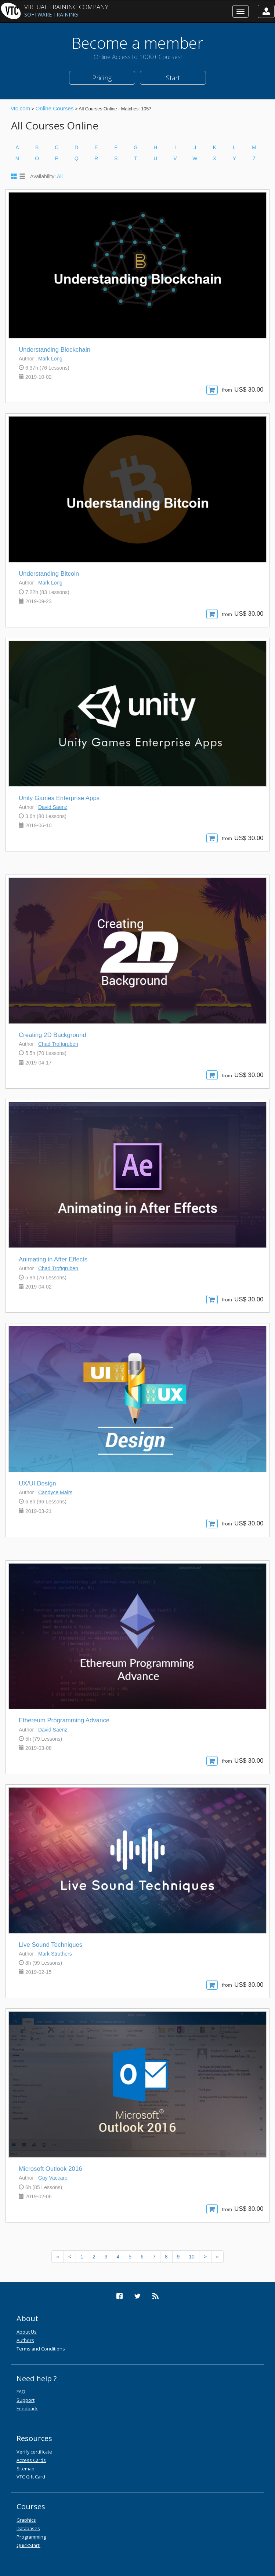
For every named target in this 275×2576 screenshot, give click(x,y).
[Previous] (57, 2256)
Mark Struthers (55, 1954)
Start (173, 77)
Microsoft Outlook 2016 (50, 2168)
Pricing (102, 77)
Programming (31, 2536)
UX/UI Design (37, 1483)
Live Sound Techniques (50, 1944)
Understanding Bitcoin (49, 573)
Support (26, 2400)
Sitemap (26, 2468)
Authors (25, 2340)
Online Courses (54, 108)
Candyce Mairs (55, 1492)
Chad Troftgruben (58, 1044)
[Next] (205, 2256)
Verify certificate (34, 2451)
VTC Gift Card (31, 2476)
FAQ (21, 2391)
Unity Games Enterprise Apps (59, 798)
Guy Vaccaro (53, 2178)
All (60, 176)
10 (192, 2257)
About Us (27, 2331)
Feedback (27, 2408)
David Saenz (52, 807)
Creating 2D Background (52, 1035)
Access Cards (31, 2460)
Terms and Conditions (41, 2348)
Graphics (26, 2520)
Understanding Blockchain (54, 349)
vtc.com (20, 108)
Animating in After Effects (53, 1259)
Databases (28, 2528)
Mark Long (50, 359)
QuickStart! (28, 2545)
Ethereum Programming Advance (64, 1720)
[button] (266, 11)
